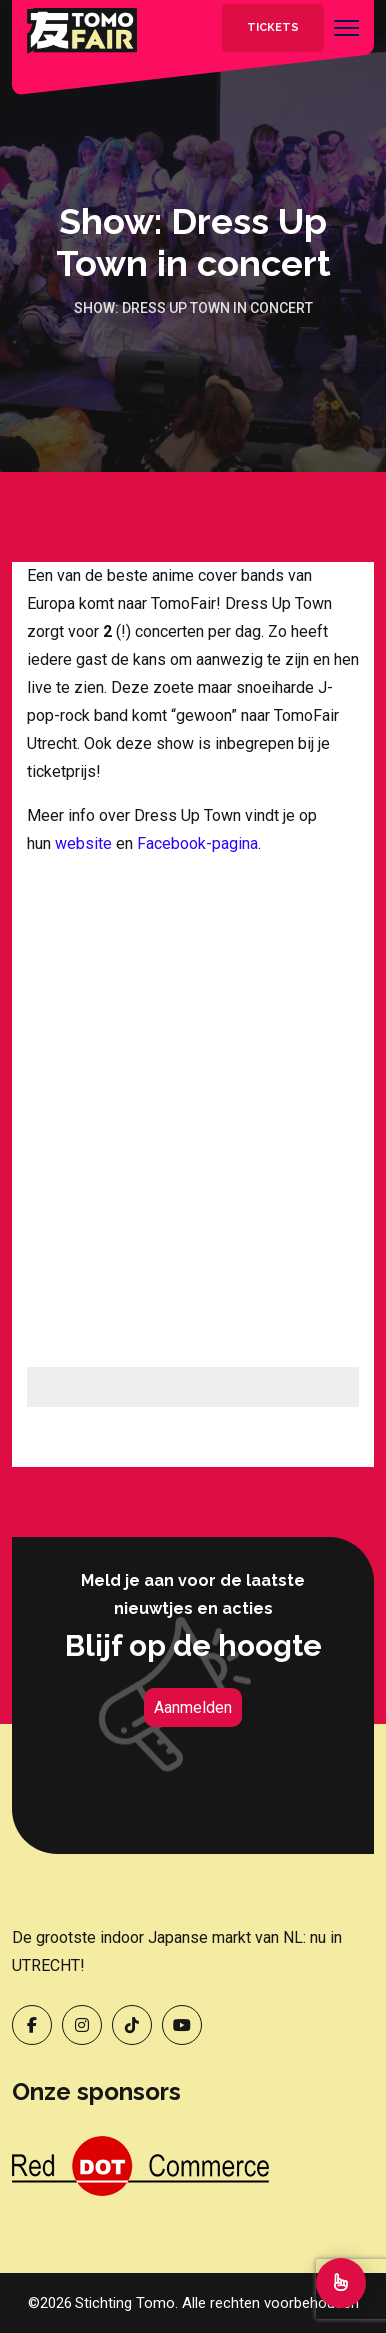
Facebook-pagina (197, 843)
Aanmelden (193, 1707)
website (83, 843)
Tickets (273, 27)
